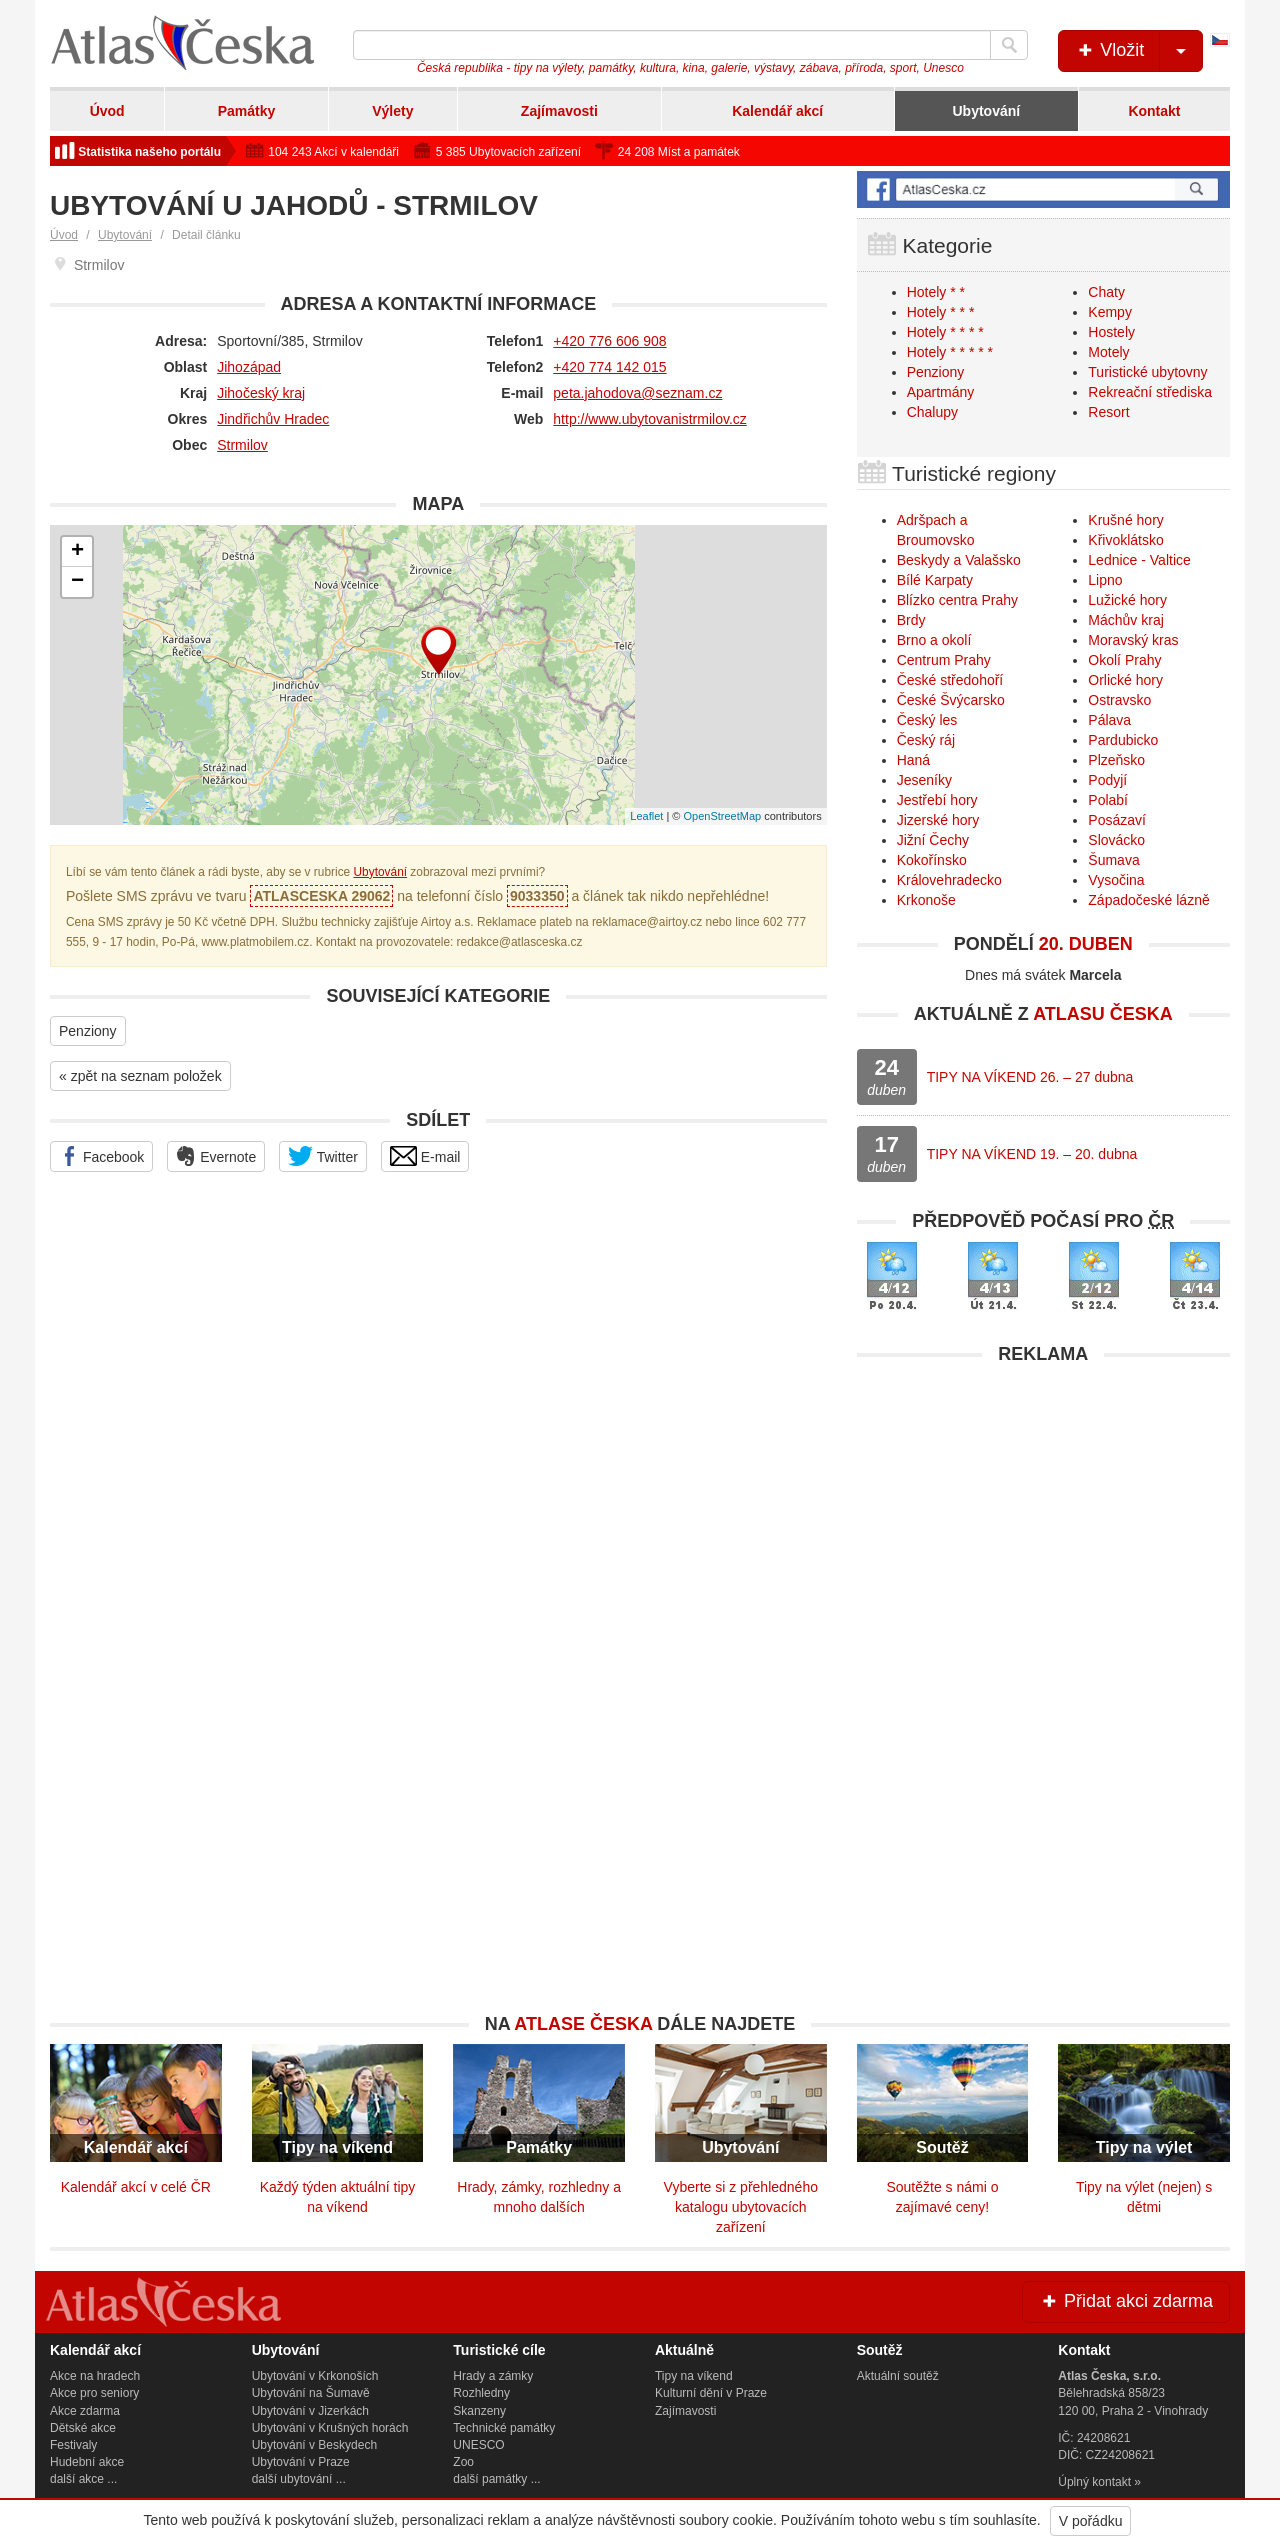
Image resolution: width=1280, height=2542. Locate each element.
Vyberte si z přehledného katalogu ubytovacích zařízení (741, 2207)
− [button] (77, 582)
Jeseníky (924, 780)
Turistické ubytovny (1147, 372)
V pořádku (1091, 2521)
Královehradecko (949, 880)
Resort (1108, 412)
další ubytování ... (299, 2479)
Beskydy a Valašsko (959, 560)
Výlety (392, 111)
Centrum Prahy (944, 660)
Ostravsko (1119, 700)
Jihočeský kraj (261, 393)
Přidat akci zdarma (1126, 2301)
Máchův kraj (1125, 620)
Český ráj (926, 740)
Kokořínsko (932, 860)
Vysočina (1116, 880)
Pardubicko (1123, 740)
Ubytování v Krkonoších (315, 2376)
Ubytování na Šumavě (311, 2393)
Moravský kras (1133, 640)
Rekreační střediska (1150, 392)
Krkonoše (926, 900)
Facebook (101, 1156)
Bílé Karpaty (935, 580)
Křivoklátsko (1125, 540)
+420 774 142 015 (609, 367)
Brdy (911, 620)
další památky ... (496, 2479)
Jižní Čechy (933, 840)
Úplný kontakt (1094, 2482)
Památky (247, 111)
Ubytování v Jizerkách (310, 2411)
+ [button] (77, 552)
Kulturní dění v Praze (711, 2393)
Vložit (1138, 51)
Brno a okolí (934, 640)
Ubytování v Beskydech (314, 2445)
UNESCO (478, 2445)
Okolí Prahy (1124, 660)
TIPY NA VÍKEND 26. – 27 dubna (1030, 1077)
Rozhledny (481, 2393)
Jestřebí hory (937, 800)
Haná (913, 760)
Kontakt (1154, 111)
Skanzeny (479, 2411)
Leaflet (646, 816)
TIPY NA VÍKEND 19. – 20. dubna (1032, 1154)
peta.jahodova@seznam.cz (637, 393)
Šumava (1113, 860)
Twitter (323, 1156)
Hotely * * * (941, 312)
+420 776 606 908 (609, 341)
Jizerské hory (938, 820)
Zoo (463, 2462)
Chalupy (932, 412)
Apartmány (941, 392)
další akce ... (83, 2479)
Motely (1108, 352)
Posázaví (1117, 820)
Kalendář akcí (777, 111)
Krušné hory (1125, 520)
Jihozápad (249, 367)
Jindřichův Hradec (273, 419)
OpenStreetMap (722, 816)
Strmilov (242, 445)
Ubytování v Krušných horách (330, 2428)
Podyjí (1107, 780)
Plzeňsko (1116, 760)
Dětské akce (83, 2428)
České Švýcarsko (951, 700)
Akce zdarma (85, 2411)
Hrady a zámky (493, 2376)
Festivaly (73, 2445)
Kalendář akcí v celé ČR (136, 2187)
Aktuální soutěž (898, 2376)
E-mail (425, 1156)
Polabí (1108, 800)
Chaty (1106, 292)
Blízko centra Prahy (957, 600)
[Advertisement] (1043, 1515)
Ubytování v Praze (301, 2462)
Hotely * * (936, 292)
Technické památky (504, 2428)
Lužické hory (1127, 600)
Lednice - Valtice (1139, 560)
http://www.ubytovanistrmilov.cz (649, 419)
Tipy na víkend (694, 2376)
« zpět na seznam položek (140, 1076)
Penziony (88, 1031)
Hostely (1111, 332)
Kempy (1110, 312)
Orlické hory (1125, 680)
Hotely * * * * (945, 332)
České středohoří (950, 680)
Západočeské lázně (1148, 900)
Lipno (1105, 580)
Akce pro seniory (94, 2393)
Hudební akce (87, 2462)
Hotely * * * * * (950, 352)
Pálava (1109, 720)
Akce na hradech (95, 2376)
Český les (927, 720)
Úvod (107, 111)
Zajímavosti (559, 111)
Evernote (216, 1156)
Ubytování (986, 111)
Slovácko (1116, 840)
